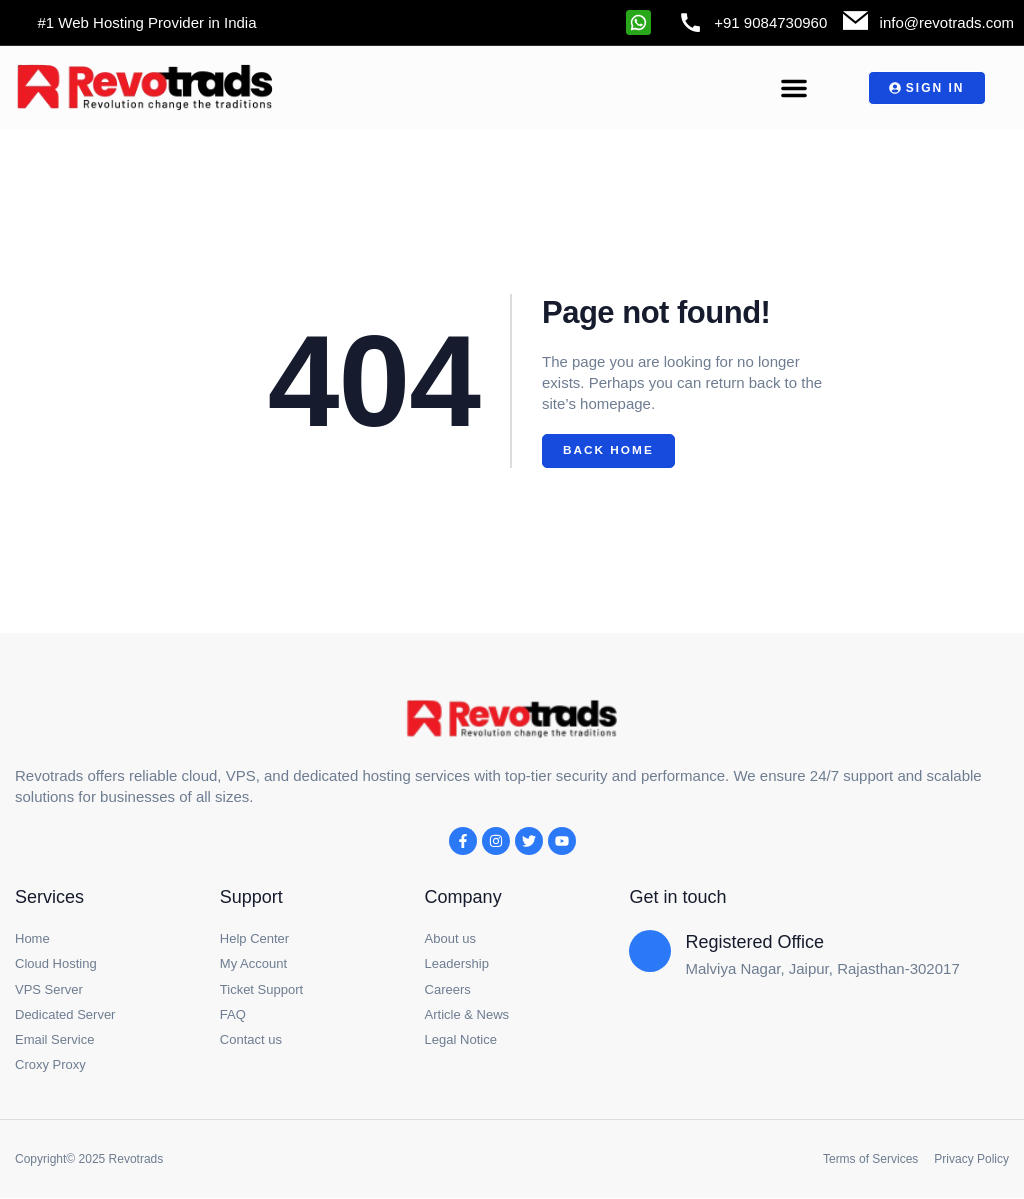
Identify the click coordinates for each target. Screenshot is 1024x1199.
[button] (794, 88)
